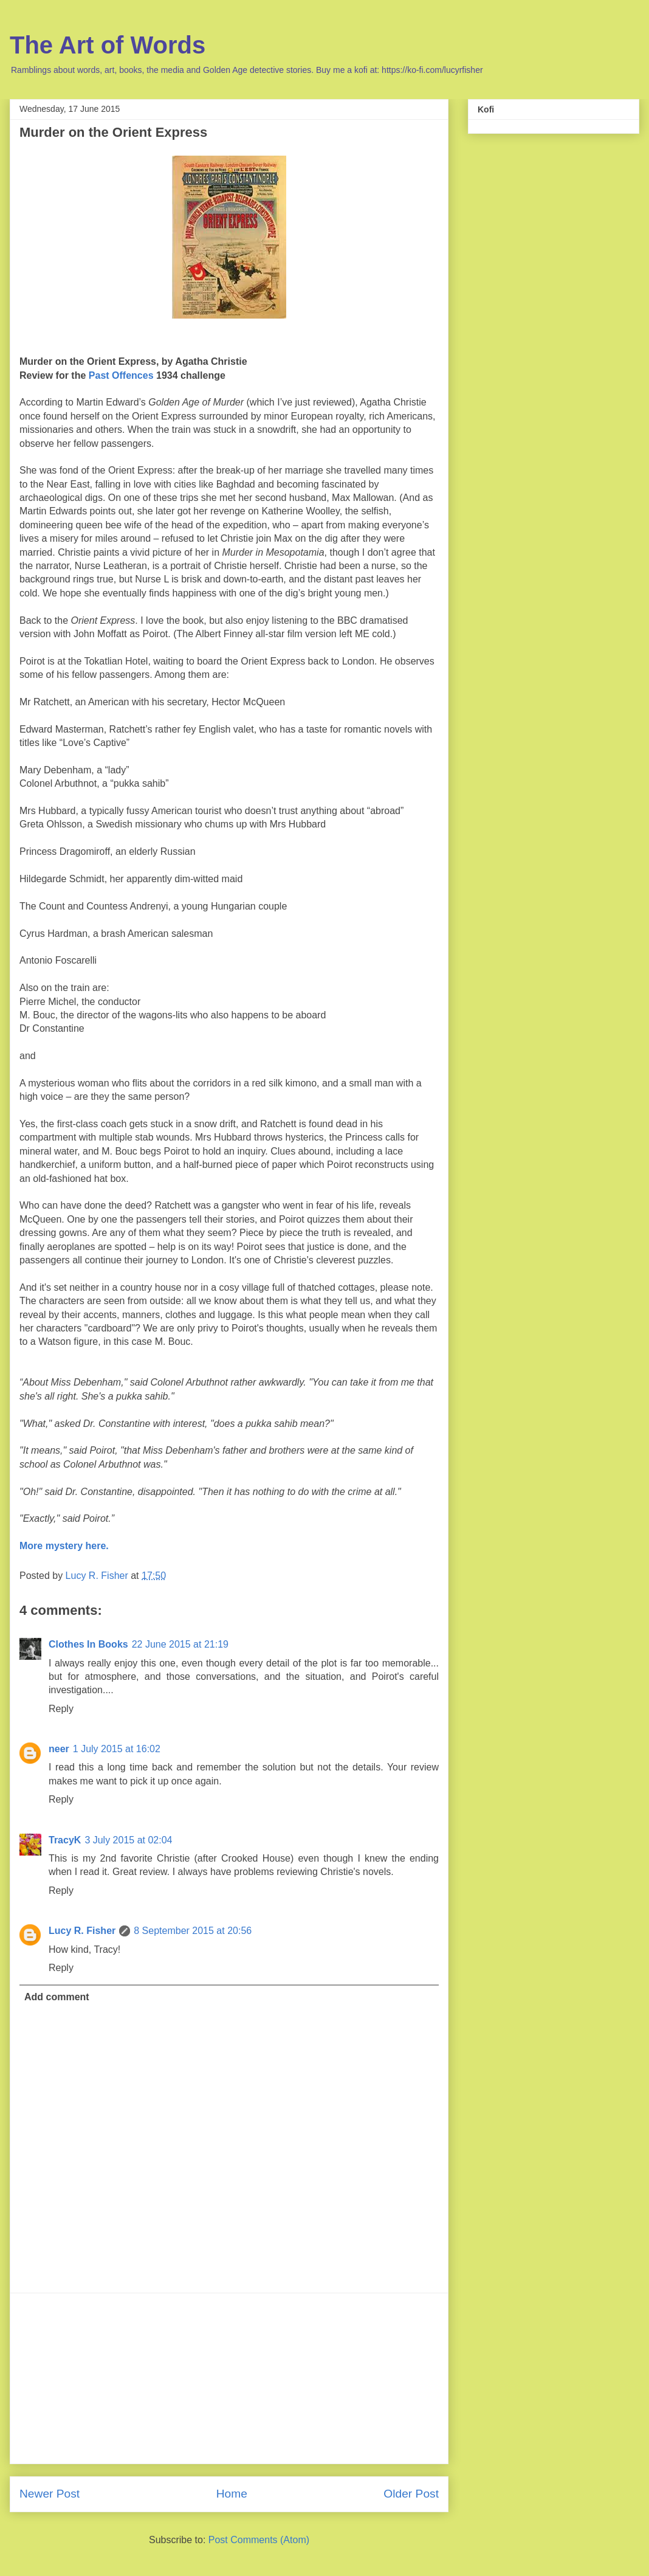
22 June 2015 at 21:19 (180, 1644)
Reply (61, 1709)
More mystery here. (64, 1546)
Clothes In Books (88, 1644)
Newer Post (49, 2493)
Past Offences (121, 375)
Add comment (56, 1997)
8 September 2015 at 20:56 (193, 1930)
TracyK (65, 1840)
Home (231, 2493)
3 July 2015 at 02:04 (128, 1840)
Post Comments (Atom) (258, 2540)
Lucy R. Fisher (82, 1930)
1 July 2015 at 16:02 (116, 1749)
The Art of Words (107, 45)
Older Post (411, 2493)
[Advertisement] (229, 2378)
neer (59, 1749)
